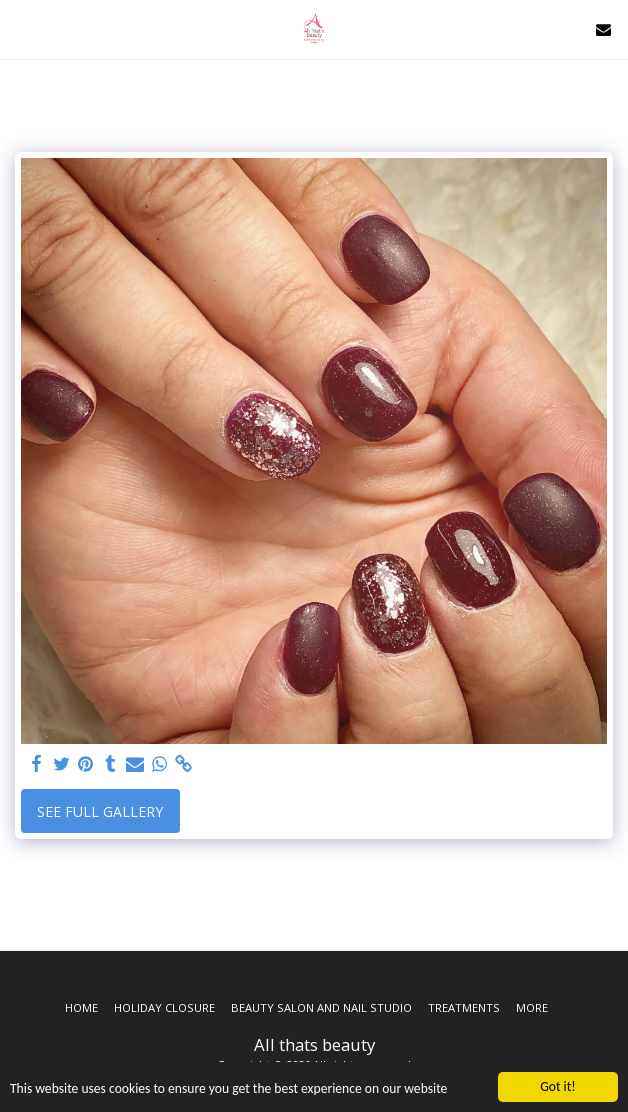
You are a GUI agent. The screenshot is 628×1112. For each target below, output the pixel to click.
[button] (22, 28)
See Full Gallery (100, 811)
